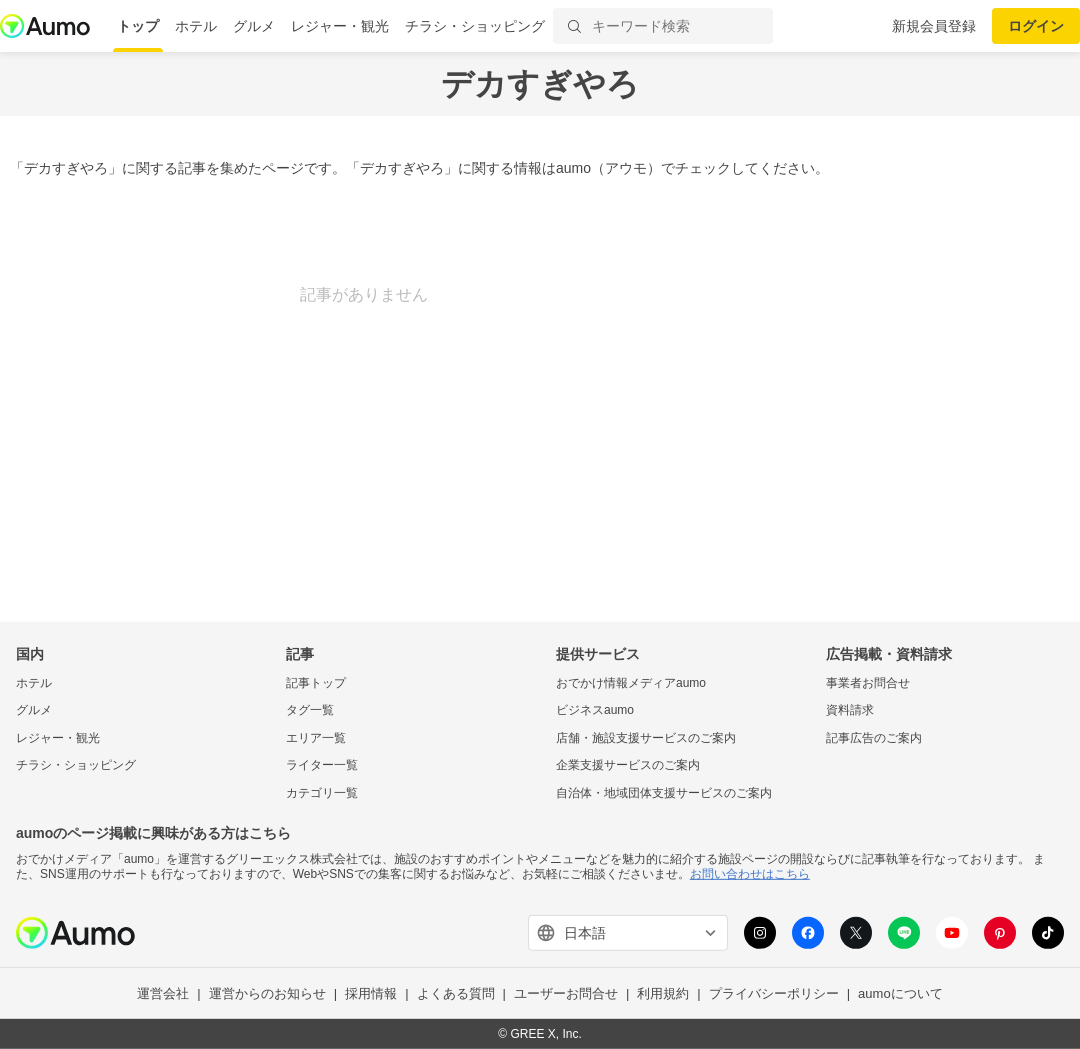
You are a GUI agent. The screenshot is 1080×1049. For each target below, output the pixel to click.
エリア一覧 (316, 738)
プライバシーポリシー (774, 993)
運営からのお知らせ (267, 993)
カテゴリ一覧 (322, 793)
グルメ (254, 26)
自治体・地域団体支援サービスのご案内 (664, 793)
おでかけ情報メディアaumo (631, 682)
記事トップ (316, 682)
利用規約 (663, 993)
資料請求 (850, 710)
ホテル (196, 26)
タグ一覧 (310, 710)
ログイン (1036, 26)
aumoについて (900, 993)
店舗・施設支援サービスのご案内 (646, 738)
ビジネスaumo (595, 710)
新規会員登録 (934, 26)
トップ (138, 26)
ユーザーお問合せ (566, 993)
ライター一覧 (322, 765)
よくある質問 (456, 993)
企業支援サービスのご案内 (628, 765)
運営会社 (163, 993)
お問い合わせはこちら (750, 874)
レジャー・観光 (340, 26)
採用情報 (371, 993)
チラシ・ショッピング (475, 26)
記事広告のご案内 (874, 738)
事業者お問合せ (868, 682)
